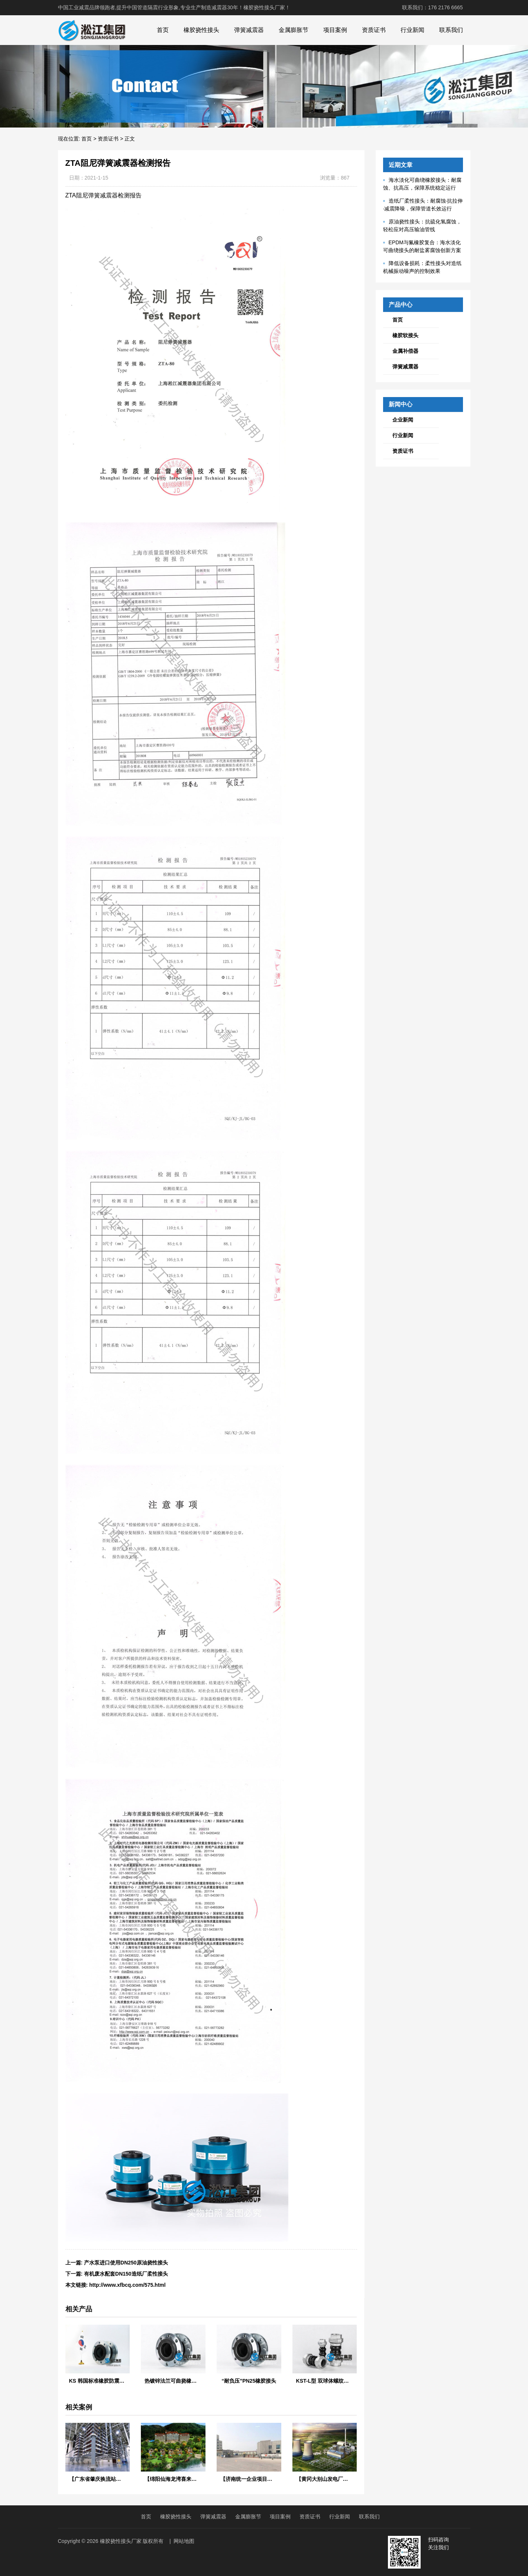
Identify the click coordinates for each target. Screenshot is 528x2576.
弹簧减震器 (249, 30)
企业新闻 (402, 420)
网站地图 (184, 2541)
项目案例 (335, 30)
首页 (163, 30)
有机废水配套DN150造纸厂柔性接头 (126, 2274)
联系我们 (451, 30)
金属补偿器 (405, 351)
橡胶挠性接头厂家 (121, 2541)
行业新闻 (412, 30)
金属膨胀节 (293, 30)
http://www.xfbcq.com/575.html (127, 2285)
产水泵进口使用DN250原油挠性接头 (126, 2263)
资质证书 (374, 30)
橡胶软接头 (405, 335)
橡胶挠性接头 (201, 30)
